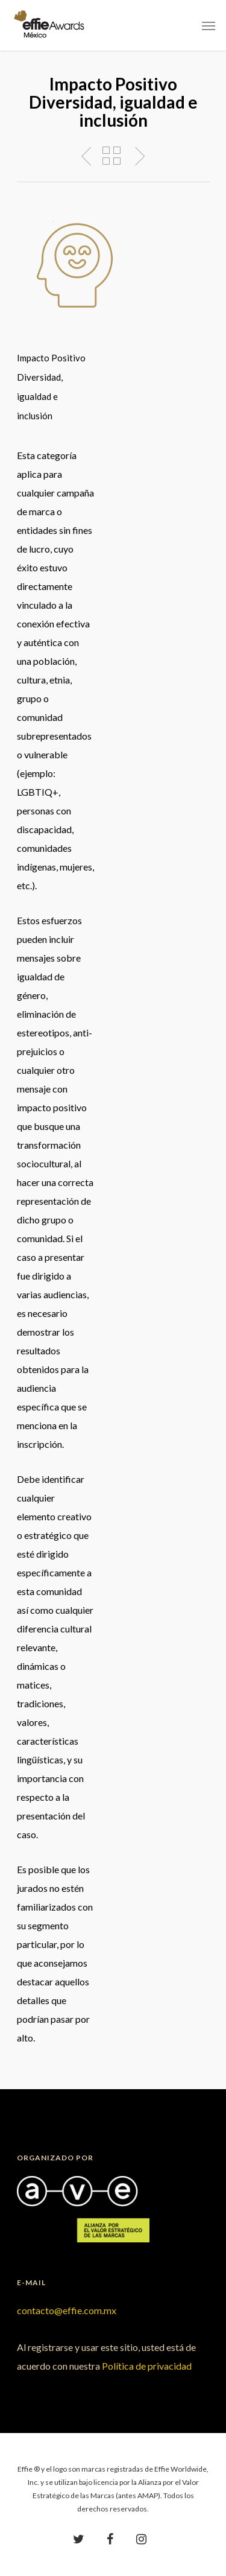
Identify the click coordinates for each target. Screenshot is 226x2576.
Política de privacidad (147, 2365)
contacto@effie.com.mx (66, 2310)
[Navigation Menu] (208, 25)
